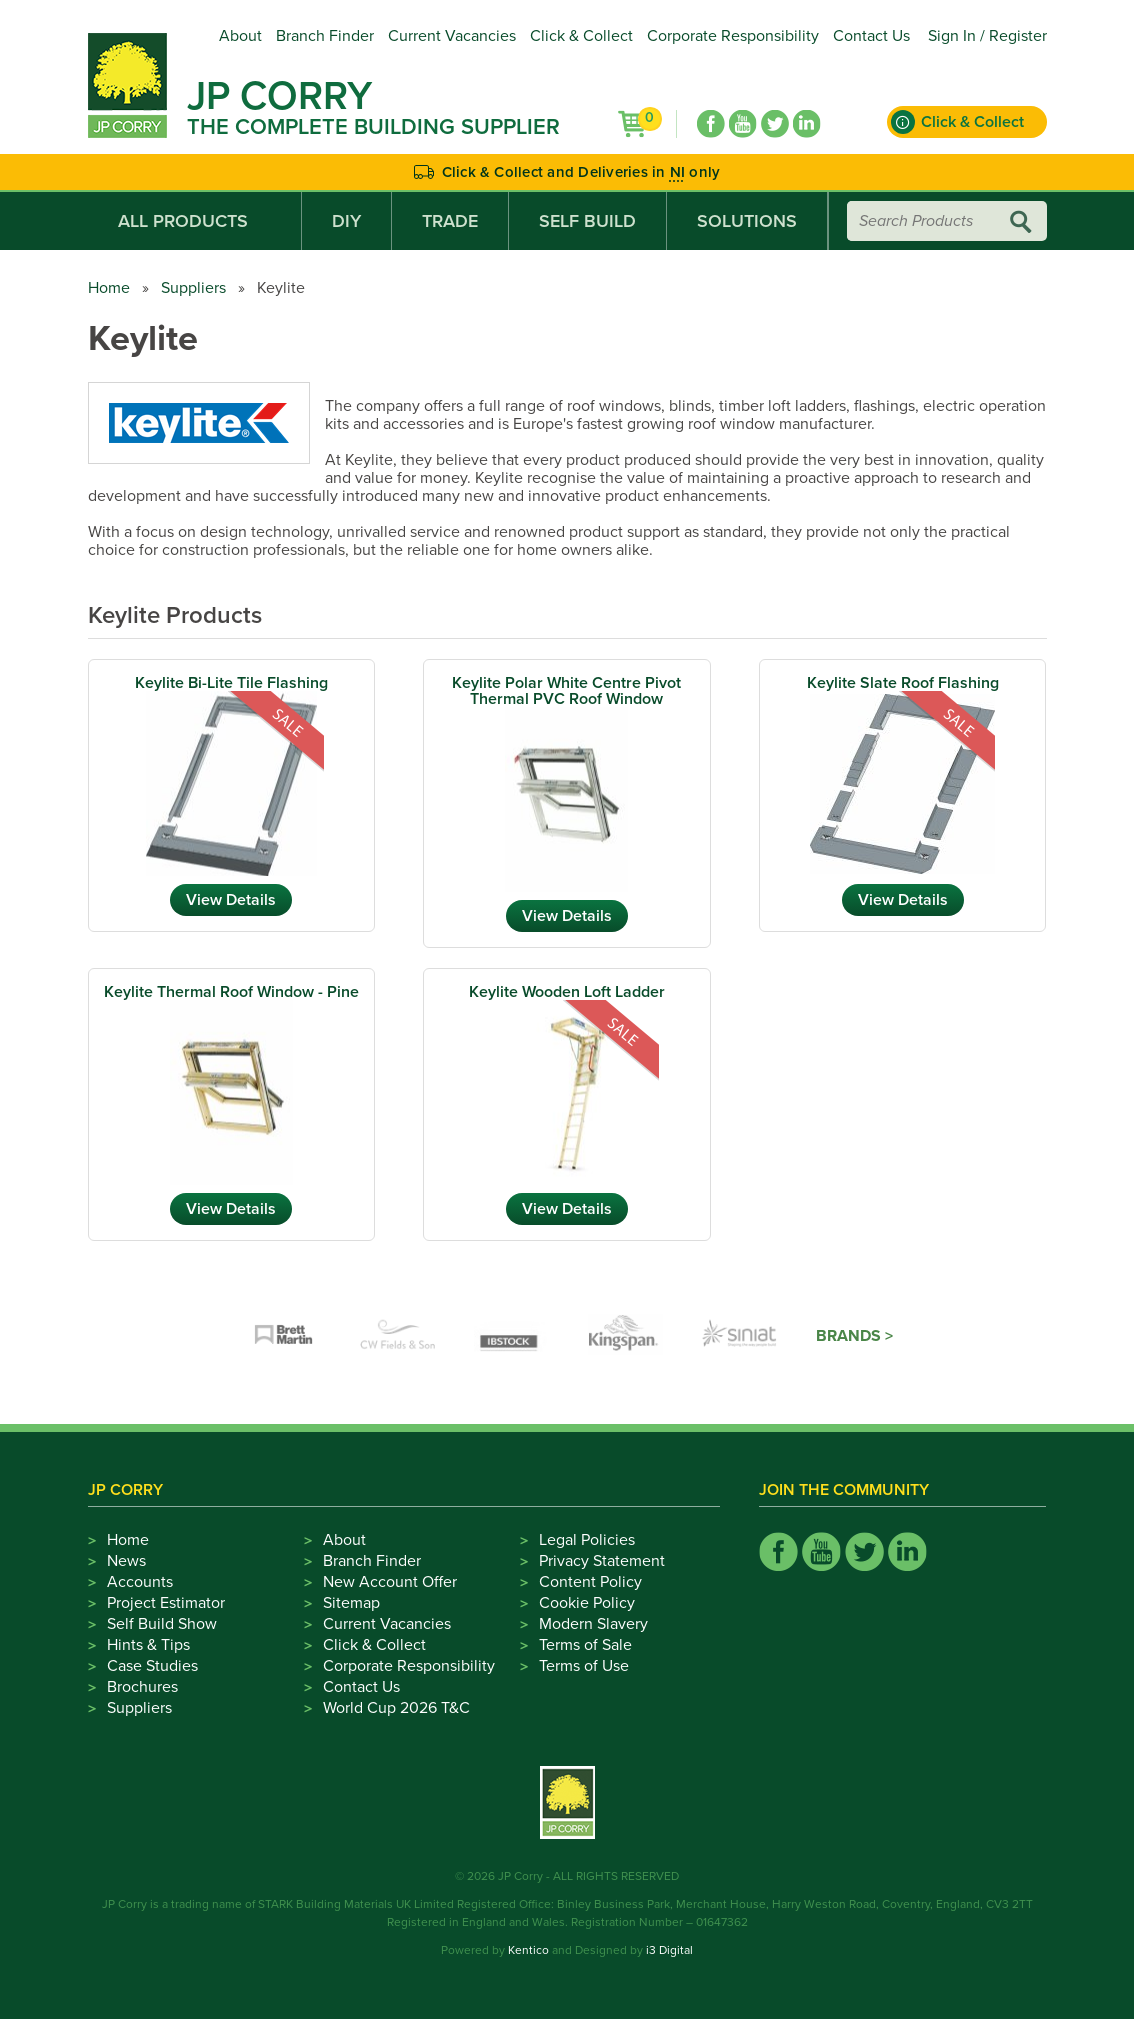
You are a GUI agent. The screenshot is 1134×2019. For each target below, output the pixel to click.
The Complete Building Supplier (373, 127)
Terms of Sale (585, 1645)
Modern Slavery (593, 1624)
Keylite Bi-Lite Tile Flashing (231, 683)
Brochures (142, 1687)
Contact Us (871, 36)
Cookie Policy (587, 1603)
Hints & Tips (148, 1645)
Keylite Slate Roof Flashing (903, 683)
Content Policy (590, 1582)
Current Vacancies (452, 36)
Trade (450, 221)
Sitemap (351, 1603)
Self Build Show (162, 1624)
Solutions (747, 221)
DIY (346, 221)
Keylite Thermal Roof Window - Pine (231, 992)
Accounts (140, 1582)
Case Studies (152, 1666)
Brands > (854, 1336)
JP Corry (279, 96)
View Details (231, 900)
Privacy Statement (602, 1561)
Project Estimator (166, 1603)
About (240, 36)
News (126, 1561)
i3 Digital (669, 1950)
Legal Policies (587, 1540)
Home (109, 288)
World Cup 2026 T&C (396, 1708)
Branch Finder (325, 36)
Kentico (528, 1950)
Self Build (587, 221)
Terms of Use (584, 1666)
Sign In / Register (987, 36)
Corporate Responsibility (733, 36)
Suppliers (193, 288)
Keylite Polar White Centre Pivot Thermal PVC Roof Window (566, 691)
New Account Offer (390, 1582)
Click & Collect (581, 36)
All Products (194, 221)
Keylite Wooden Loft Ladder (567, 992)
